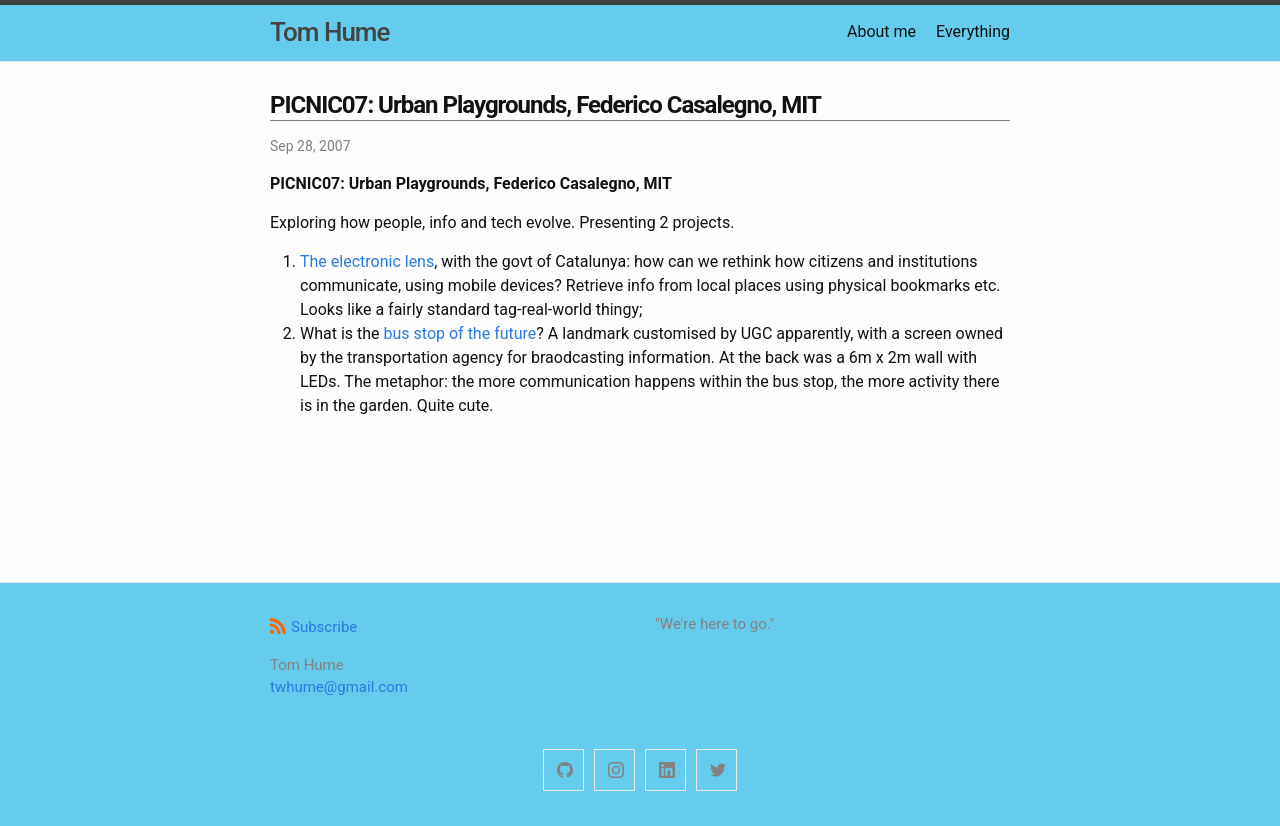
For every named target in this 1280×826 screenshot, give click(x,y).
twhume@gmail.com (339, 687)
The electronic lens (367, 261)
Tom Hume (329, 32)
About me (881, 31)
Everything (973, 31)
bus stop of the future (460, 333)
